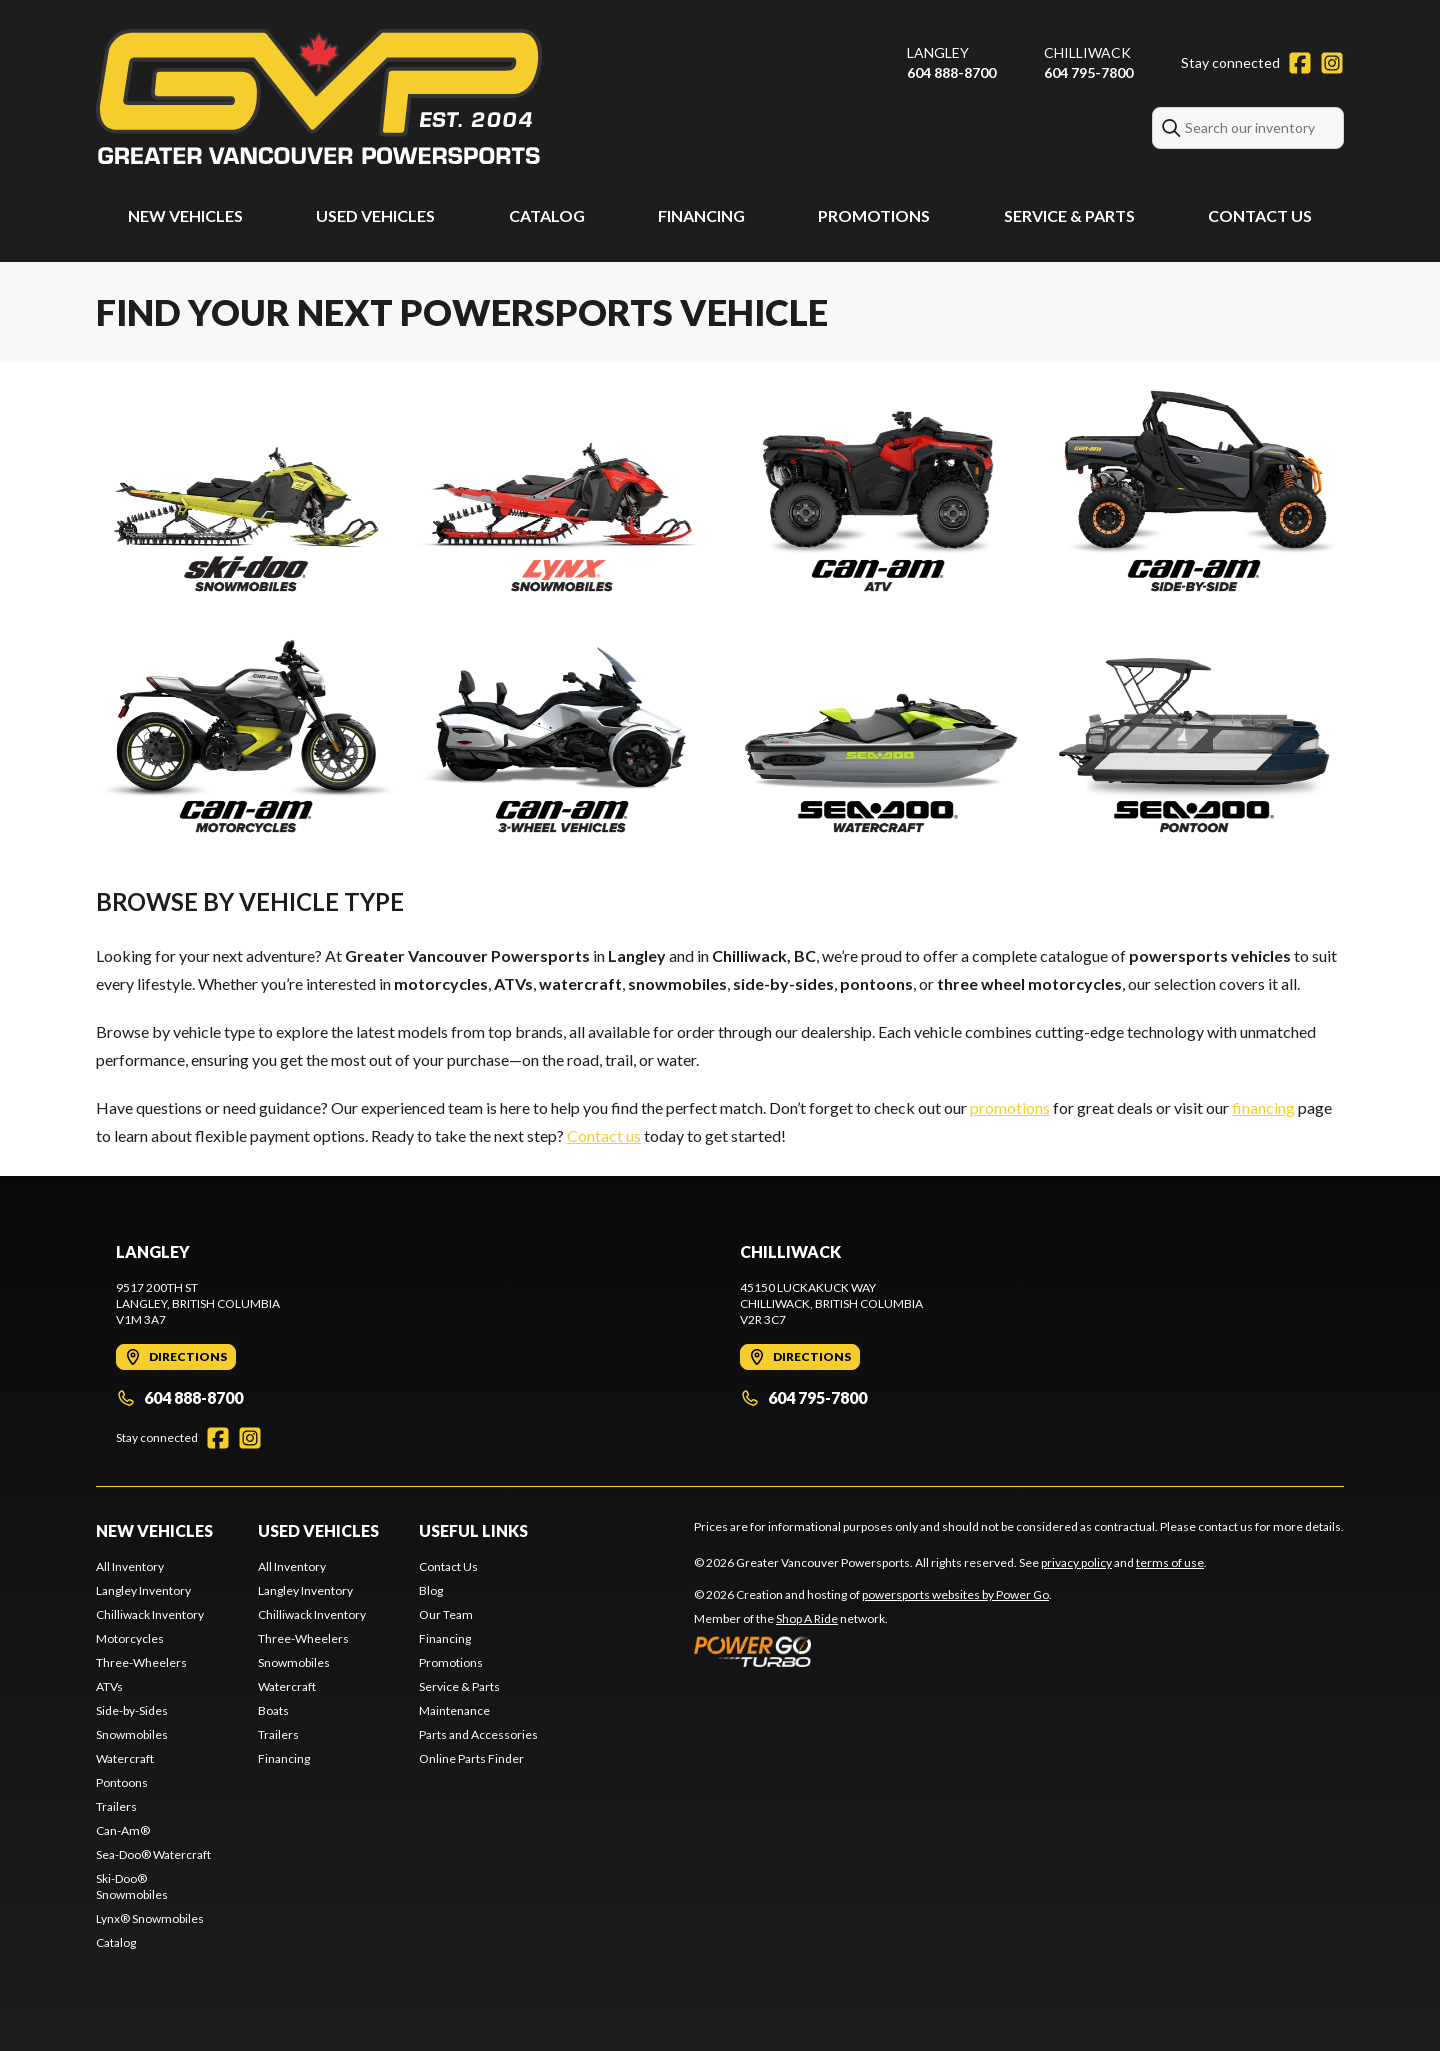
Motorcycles (130, 1638)
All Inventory (130, 1566)
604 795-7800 (1088, 72)
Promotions (874, 215)
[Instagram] (1332, 63)
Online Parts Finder (471, 1758)
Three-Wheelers (141, 1662)
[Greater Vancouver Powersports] (319, 96)
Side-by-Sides (132, 1710)
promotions (1010, 1107)
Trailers (116, 1806)
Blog (431, 1590)
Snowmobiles (132, 1734)
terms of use (1170, 1562)
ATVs (109, 1686)
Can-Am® (123, 1830)
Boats (273, 1710)
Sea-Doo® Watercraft (153, 1854)
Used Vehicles (375, 215)
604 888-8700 (951, 72)
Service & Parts (1069, 215)
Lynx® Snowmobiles (150, 1918)
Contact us (604, 1135)
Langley (938, 52)
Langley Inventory (143, 1590)
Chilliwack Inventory (150, 1614)
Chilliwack (1087, 52)
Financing (701, 215)
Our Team (446, 1614)
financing (1263, 1107)
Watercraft (125, 1758)
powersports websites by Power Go (955, 1594)
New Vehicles (185, 215)
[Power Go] (873, 1651)
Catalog (547, 215)
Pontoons (122, 1782)
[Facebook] (1300, 63)
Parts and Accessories (478, 1734)
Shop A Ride (807, 1618)
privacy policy (1076, 1562)
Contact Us (1260, 215)
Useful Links (473, 1530)
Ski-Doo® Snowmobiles (132, 1886)
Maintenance (454, 1710)
